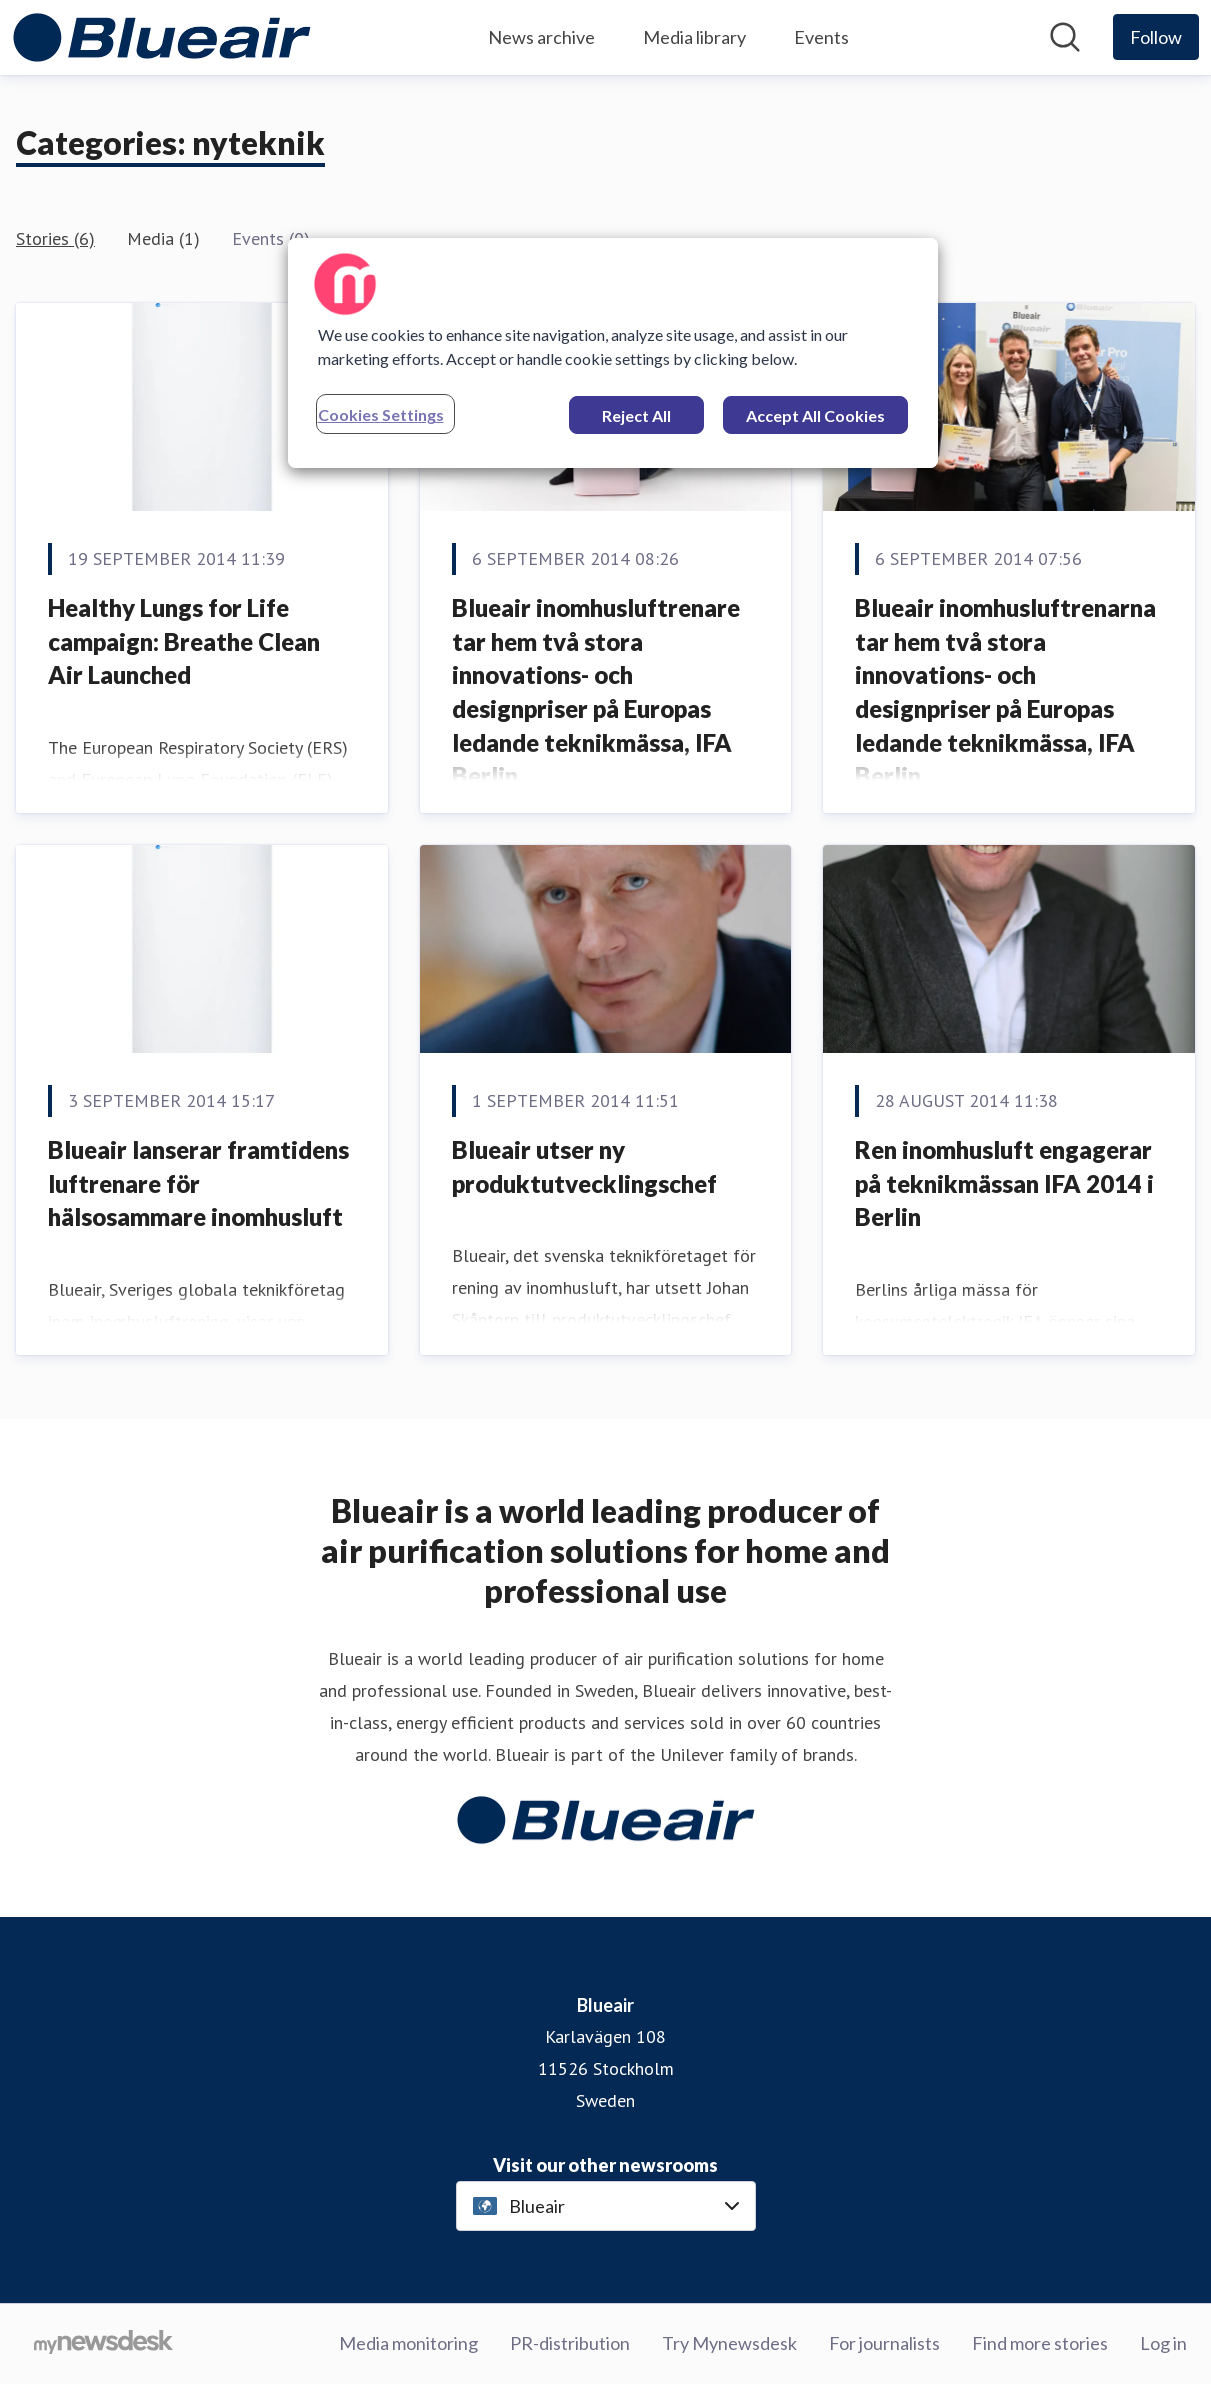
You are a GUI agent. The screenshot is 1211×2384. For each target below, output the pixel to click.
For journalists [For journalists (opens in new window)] (884, 2343)
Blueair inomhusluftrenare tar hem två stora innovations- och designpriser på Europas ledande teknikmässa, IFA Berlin (596, 691)
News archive (541, 37)
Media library (694, 37)
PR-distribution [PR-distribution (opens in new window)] (570, 2343)
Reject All (636, 415)
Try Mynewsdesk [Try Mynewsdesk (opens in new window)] (729, 2343)
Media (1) (163, 238)
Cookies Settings (381, 414)
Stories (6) (55, 238)
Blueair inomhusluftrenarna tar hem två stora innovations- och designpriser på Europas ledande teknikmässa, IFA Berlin (1005, 691)
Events (821, 37)
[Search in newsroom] (1065, 37)
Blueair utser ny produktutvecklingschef (584, 1166)
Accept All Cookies (815, 415)
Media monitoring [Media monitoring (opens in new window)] (408, 2343)
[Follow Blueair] (1156, 37)
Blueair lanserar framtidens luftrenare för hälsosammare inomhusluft (198, 1183)
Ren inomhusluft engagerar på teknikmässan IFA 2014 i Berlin (1004, 1183)
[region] (613, 353)
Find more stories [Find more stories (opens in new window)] (1040, 2343)
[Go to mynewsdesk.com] (103, 2344)
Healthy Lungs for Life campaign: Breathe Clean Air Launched (184, 641)
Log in (1163, 2343)
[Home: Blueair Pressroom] (162, 37)
